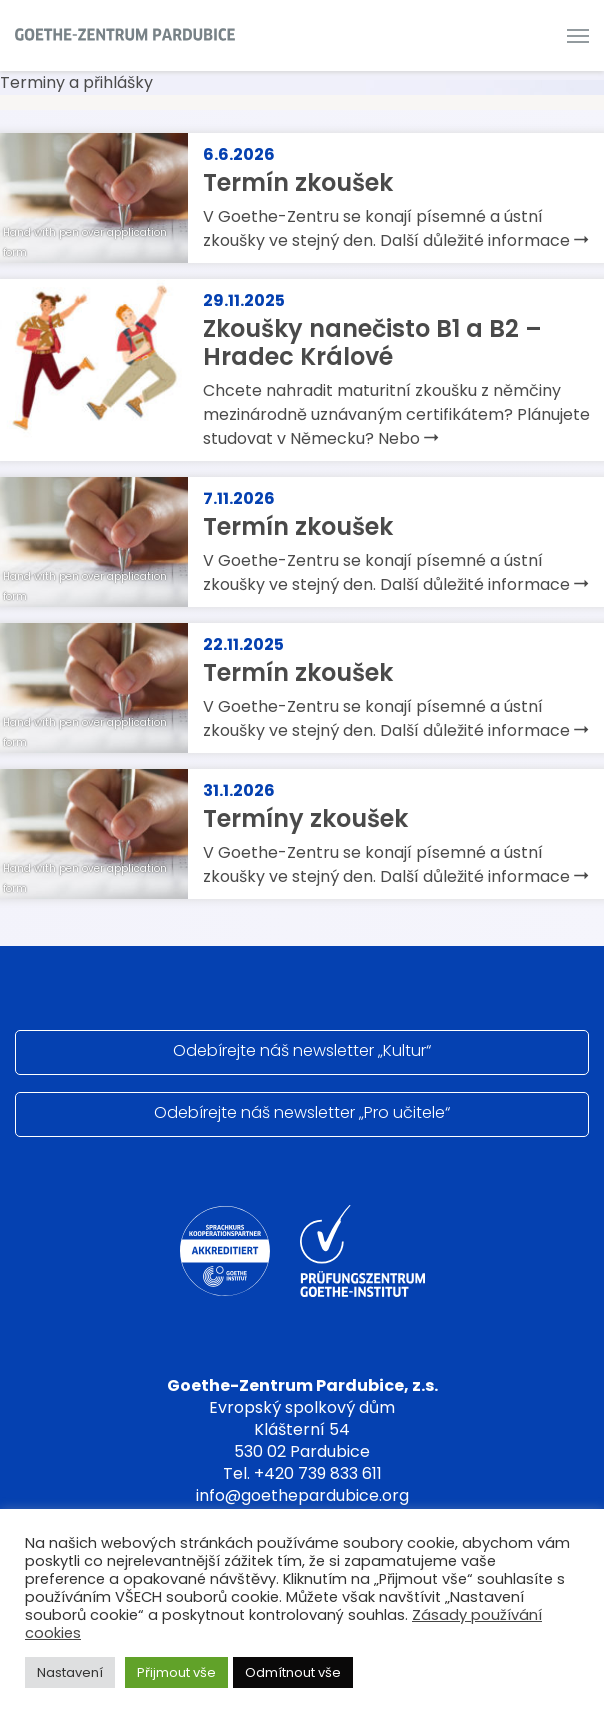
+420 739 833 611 (318, 1474)
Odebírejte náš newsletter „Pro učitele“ (302, 1112)
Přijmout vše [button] (176, 1672)
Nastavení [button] (70, 1672)
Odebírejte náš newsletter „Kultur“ (302, 1050)
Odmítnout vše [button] (293, 1672)
